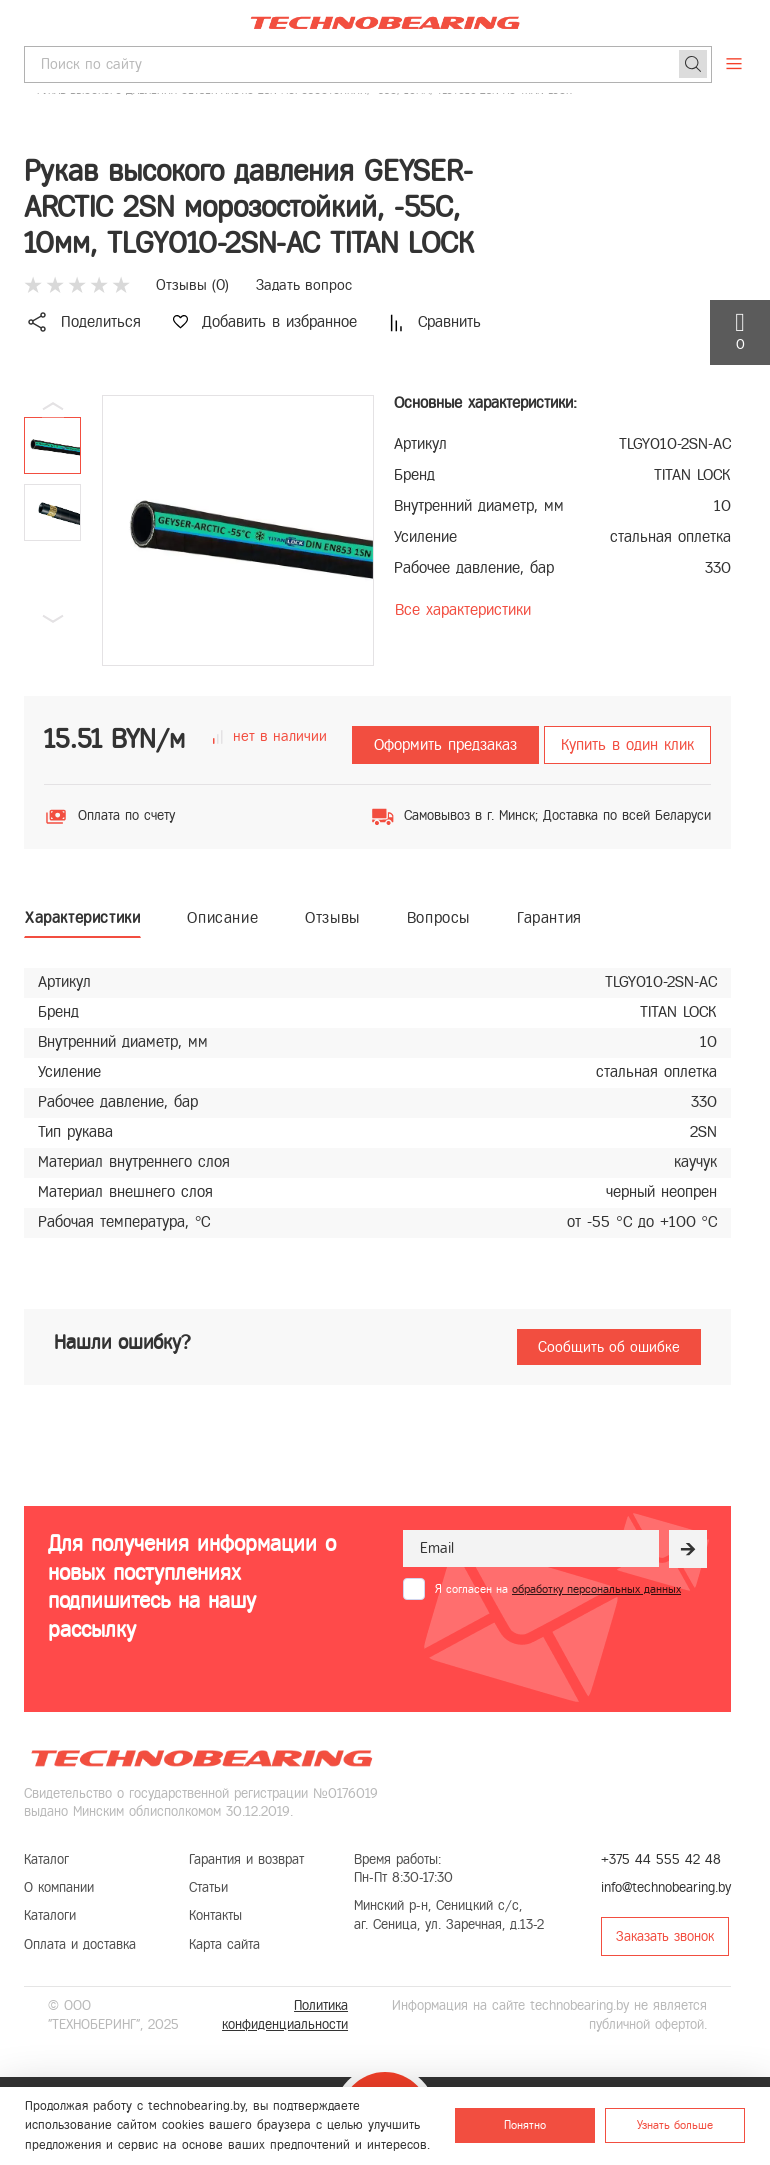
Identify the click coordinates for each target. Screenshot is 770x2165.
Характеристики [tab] (82, 917)
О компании (59, 1887)
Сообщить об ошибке (609, 1347)
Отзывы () (192, 285)
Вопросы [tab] (438, 917)
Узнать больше (675, 2125)
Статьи (208, 1887)
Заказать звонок (665, 1936)
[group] (238, 530)
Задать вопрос (304, 285)
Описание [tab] (222, 917)
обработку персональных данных (596, 1589)
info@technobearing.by (666, 1887)
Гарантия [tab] (549, 917)
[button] (53, 619)
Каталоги (50, 1915)
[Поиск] (693, 64)
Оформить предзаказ (445, 744)
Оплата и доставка (80, 1944)
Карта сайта (224, 1944)
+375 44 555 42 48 (661, 1859)
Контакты (215, 1915)
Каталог (46, 1859)
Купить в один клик (627, 744)
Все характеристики (463, 609)
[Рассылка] (688, 1549)
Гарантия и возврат (246, 1859)
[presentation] (555, 1649)
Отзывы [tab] (332, 917)
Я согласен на (558, 1589)
